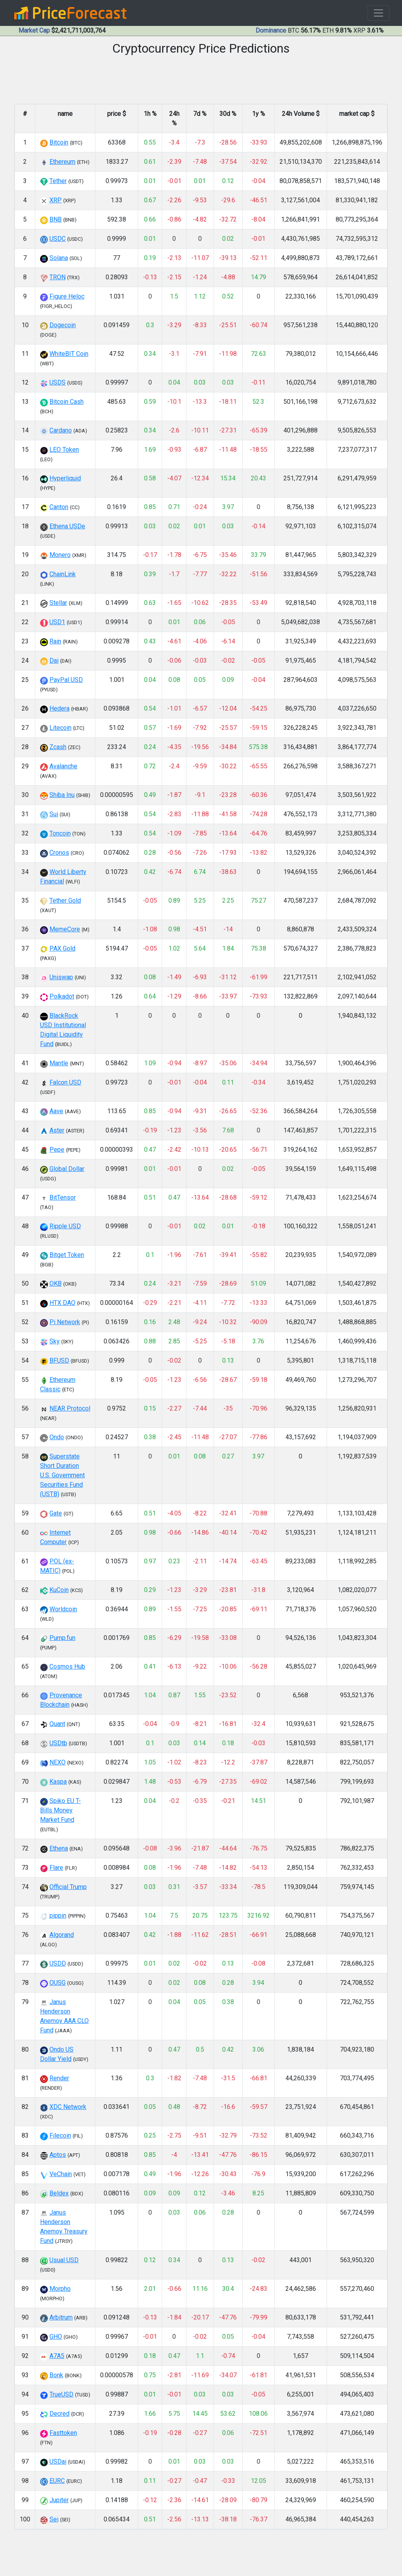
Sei (53, 2519)
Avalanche (63, 766)
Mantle (58, 1063)
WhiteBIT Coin (68, 353)
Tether (58, 181)
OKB (55, 1283)
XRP (55, 200)
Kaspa (58, 1781)
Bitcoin (58, 142)
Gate (55, 1513)
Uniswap (61, 977)
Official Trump (68, 1887)
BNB (55, 219)
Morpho (60, 2288)
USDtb (58, 1743)
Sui (53, 814)
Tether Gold (65, 900)
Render (59, 2078)
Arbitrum (61, 2317)
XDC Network (67, 2107)
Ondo (56, 1437)
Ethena (58, 1848)
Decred (59, 2413)
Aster (56, 1130)
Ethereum (62, 161)
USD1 (57, 622)
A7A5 (56, 2356)
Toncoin (60, 833)
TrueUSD (61, 2394)
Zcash (57, 747)
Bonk (56, 2375)
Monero (60, 555)
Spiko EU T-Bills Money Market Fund (60, 1810)
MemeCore (64, 929)
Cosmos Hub (67, 1666)
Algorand (61, 1934)
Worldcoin (63, 1609)
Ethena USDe (67, 526)
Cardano (60, 430)
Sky (54, 1341)
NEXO (57, 1762)
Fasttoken (63, 2433)
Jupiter (59, 2500)
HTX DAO (62, 1302)
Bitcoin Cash (66, 401)
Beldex (59, 2193)
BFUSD (59, 1360)
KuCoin (59, 1590)
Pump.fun (62, 1638)
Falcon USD (65, 1082)
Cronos (59, 852)
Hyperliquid (65, 478)
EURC (57, 2480)
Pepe (56, 1149)
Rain (55, 641)
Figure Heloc (66, 296)
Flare (56, 1867)
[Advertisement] (201, 2555)
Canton (58, 507)
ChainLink (62, 574)
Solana (58, 258)
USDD (57, 1963)
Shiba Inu (62, 795)
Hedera (59, 708)
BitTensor (62, 1197)
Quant (57, 1724)
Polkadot (61, 996)
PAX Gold (62, 948)
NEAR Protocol (69, 1408)
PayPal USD (66, 679)
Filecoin (60, 2135)
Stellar (58, 602)
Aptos (57, 2154)
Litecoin (60, 727)
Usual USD (64, 2260)
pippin (57, 1915)
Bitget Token (66, 1255)
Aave (56, 1111)
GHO (55, 2336)
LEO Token (64, 449)
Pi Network (64, 1322)
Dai (53, 660)
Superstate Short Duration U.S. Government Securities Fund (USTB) (62, 1475)
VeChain (60, 2174)
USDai (57, 2461)
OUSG (57, 1982)
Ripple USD (65, 1226)
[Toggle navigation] (378, 13)
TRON (57, 277)
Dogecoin (62, 325)
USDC (57, 238)
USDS (57, 382)
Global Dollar (66, 1169)
